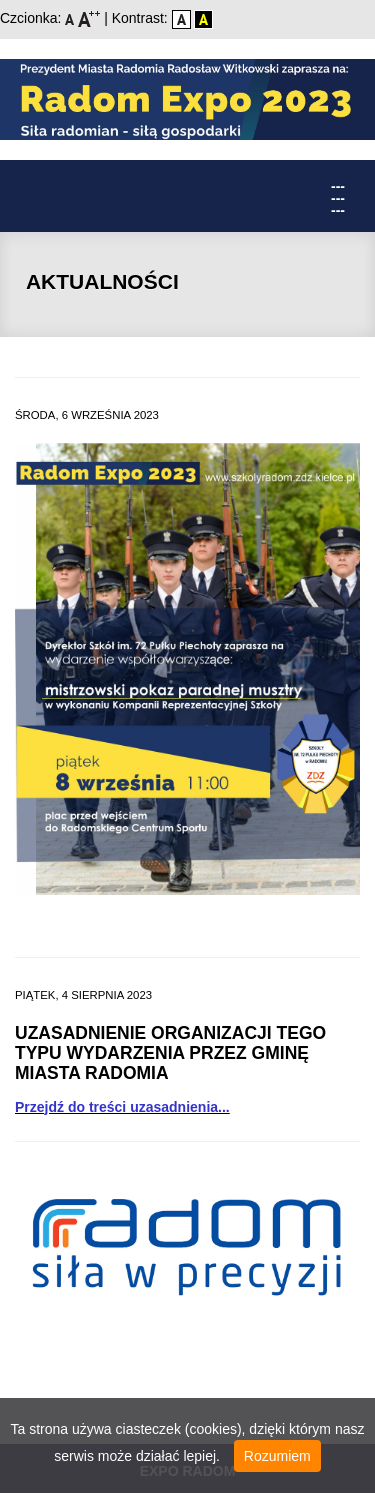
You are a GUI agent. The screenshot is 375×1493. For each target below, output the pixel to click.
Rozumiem (277, 1456)
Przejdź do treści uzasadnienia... (122, 1107)
